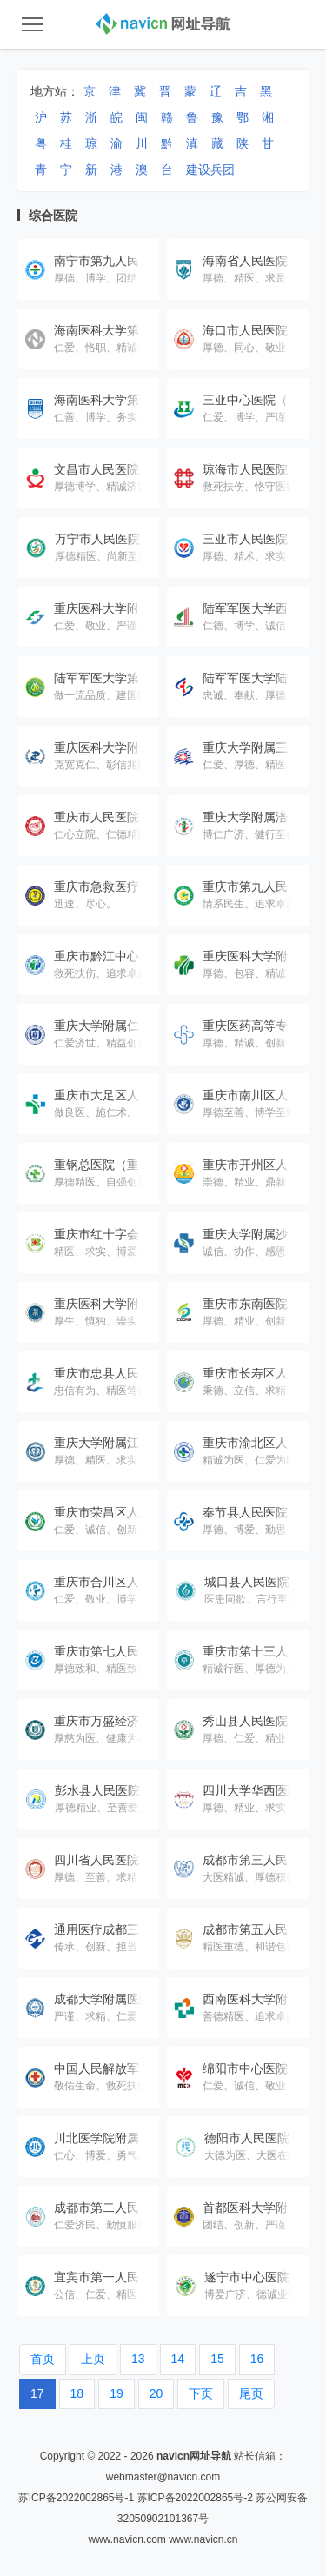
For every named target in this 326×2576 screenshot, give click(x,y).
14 (178, 2359)
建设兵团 (210, 169)
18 (77, 2393)
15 (217, 2359)
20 (156, 2393)
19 (116, 2393)
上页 (93, 2359)
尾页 (251, 2393)
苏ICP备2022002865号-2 (195, 2498)
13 (138, 2359)
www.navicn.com (126, 2539)
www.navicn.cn (203, 2539)
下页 (201, 2393)
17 (37, 2393)
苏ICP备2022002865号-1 (76, 2498)
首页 (42, 2359)
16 (257, 2359)
